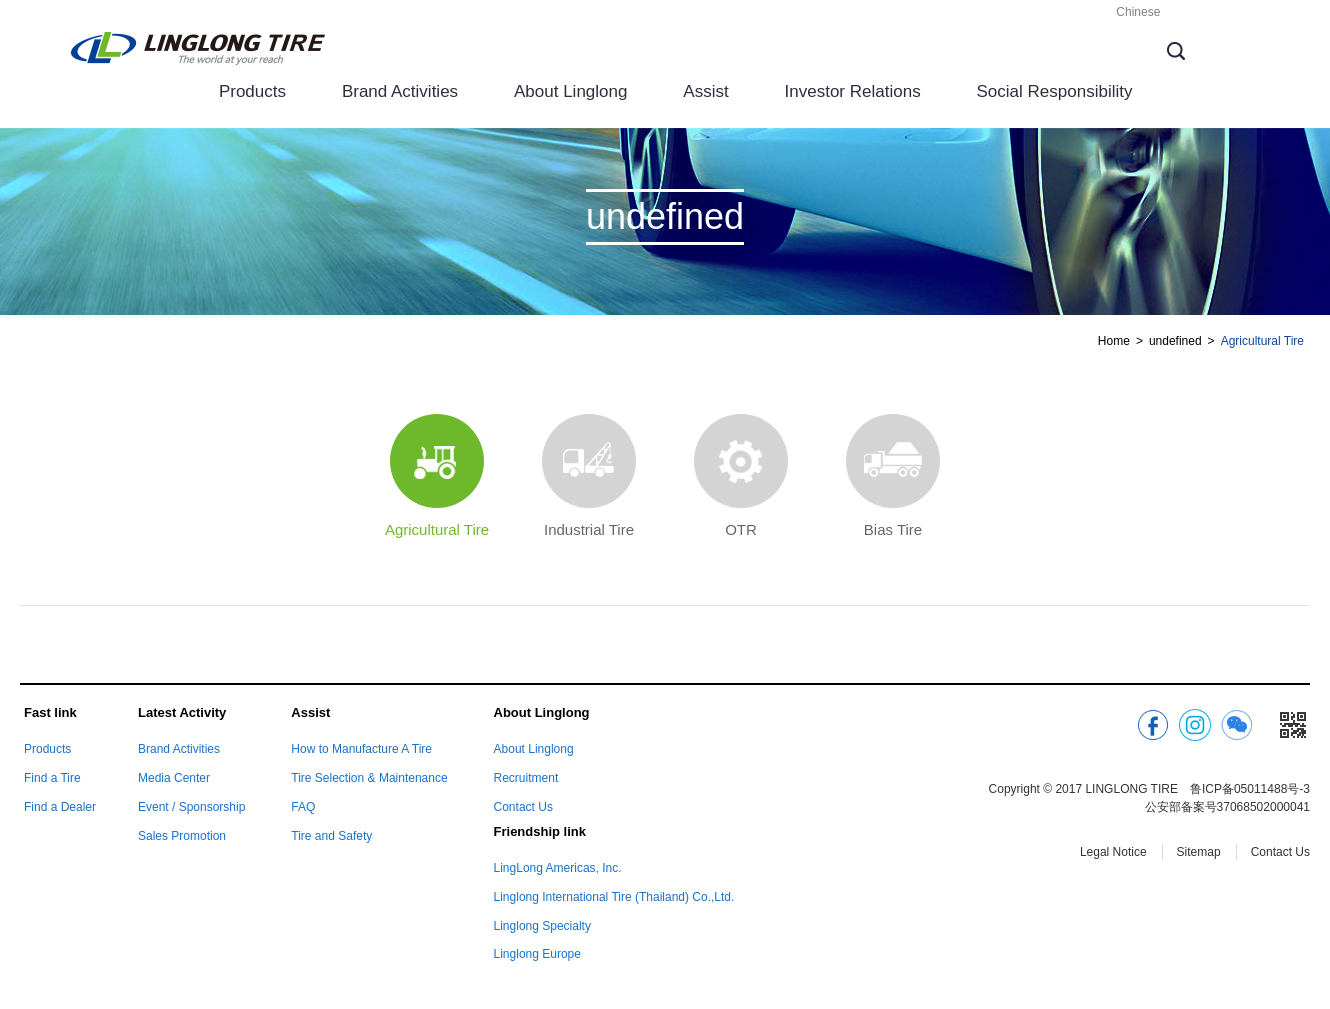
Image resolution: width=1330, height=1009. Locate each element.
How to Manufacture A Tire (361, 749)
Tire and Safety (331, 836)
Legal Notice (1113, 852)
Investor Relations (853, 91)
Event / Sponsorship (191, 807)
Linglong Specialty (542, 926)
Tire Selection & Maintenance (369, 778)
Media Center (174, 778)
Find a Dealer (60, 807)
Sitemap (1199, 852)
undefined (1175, 341)
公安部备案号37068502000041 (1227, 807)
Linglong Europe (537, 954)
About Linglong (570, 91)
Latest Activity (182, 712)
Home (1114, 341)
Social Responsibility (1055, 91)
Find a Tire (52, 778)
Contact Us (523, 807)
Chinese (1138, 12)
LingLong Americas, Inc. (558, 868)
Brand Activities (400, 91)
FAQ (303, 807)
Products (252, 91)
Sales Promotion (182, 836)
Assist (705, 91)
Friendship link (540, 831)
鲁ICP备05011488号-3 (1250, 789)
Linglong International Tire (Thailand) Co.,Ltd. (614, 897)
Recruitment (526, 778)
